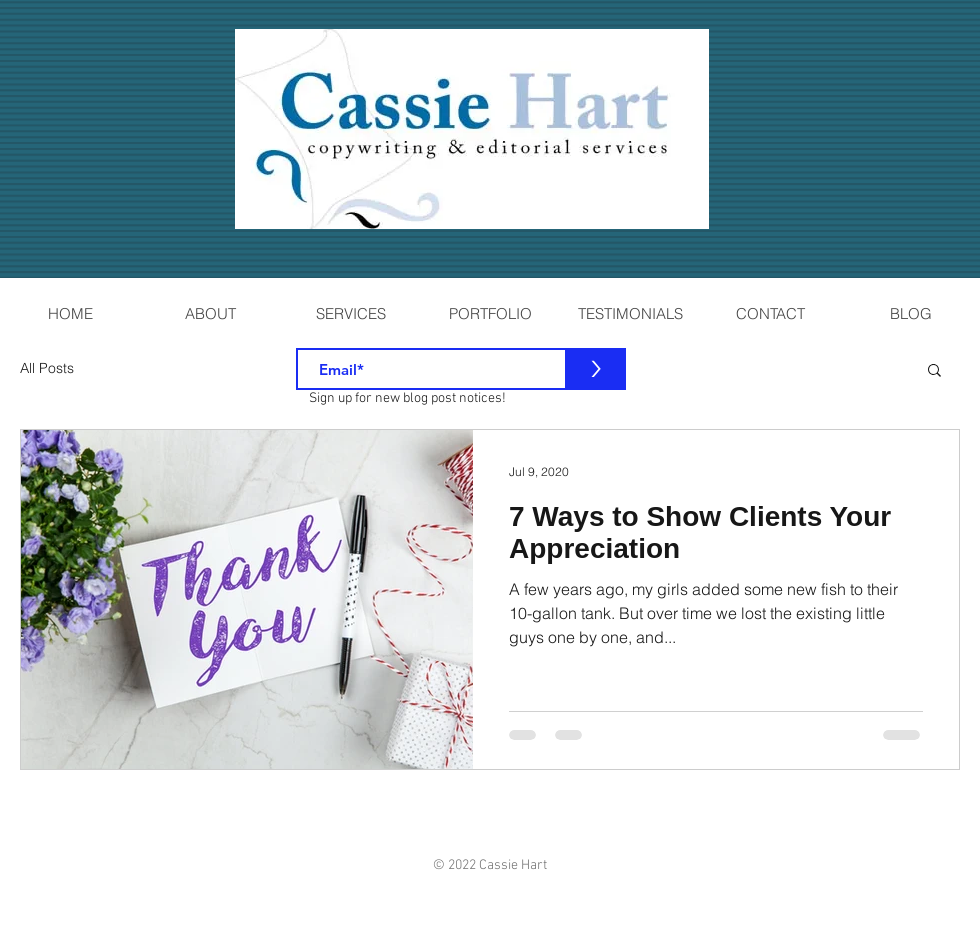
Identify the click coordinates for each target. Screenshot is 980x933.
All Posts (47, 368)
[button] (934, 371)
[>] (596, 369)
